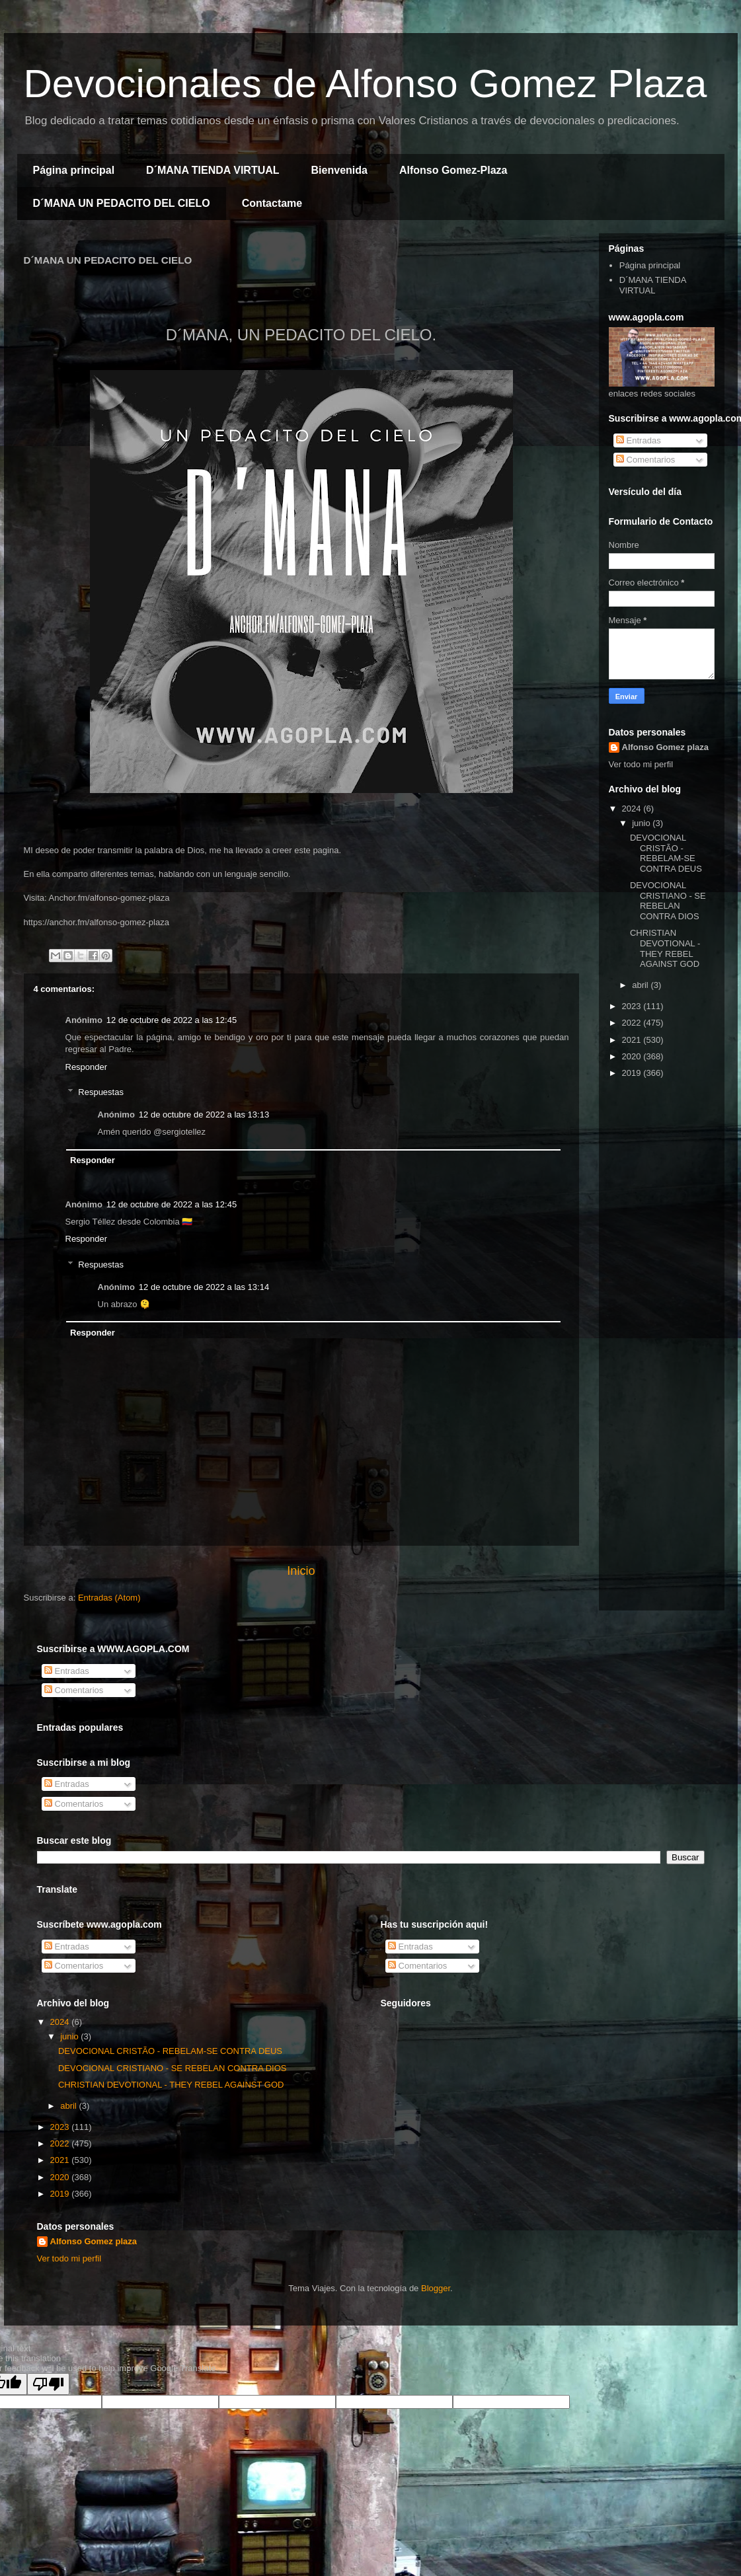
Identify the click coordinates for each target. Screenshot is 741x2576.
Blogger (435, 2288)
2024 (633, 809)
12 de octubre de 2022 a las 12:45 (171, 1020)
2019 (633, 1073)
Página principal (74, 170)
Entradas (638, 440)
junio (642, 823)
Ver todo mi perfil (641, 764)
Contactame (272, 203)
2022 (633, 1023)
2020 (633, 1056)
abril (641, 985)
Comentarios (645, 460)
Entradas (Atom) (109, 1598)
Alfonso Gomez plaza (665, 747)
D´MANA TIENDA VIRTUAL (212, 170)
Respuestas (101, 1092)
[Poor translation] (48, 2384)
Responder (86, 1067)
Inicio (301, 1570)
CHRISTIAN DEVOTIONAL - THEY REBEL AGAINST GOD (665, 948)
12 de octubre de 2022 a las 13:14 (204, 1287)
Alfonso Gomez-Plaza (453, 170)
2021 (633, 1040)
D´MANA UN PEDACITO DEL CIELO (121, 203)
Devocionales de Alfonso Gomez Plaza (365, 83)
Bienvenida (339, 170)
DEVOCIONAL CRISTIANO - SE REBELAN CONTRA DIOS (668, 900)
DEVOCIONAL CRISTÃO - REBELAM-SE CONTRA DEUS (666, 853)
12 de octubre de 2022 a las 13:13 (204, 1114)
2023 (633, 1006)
